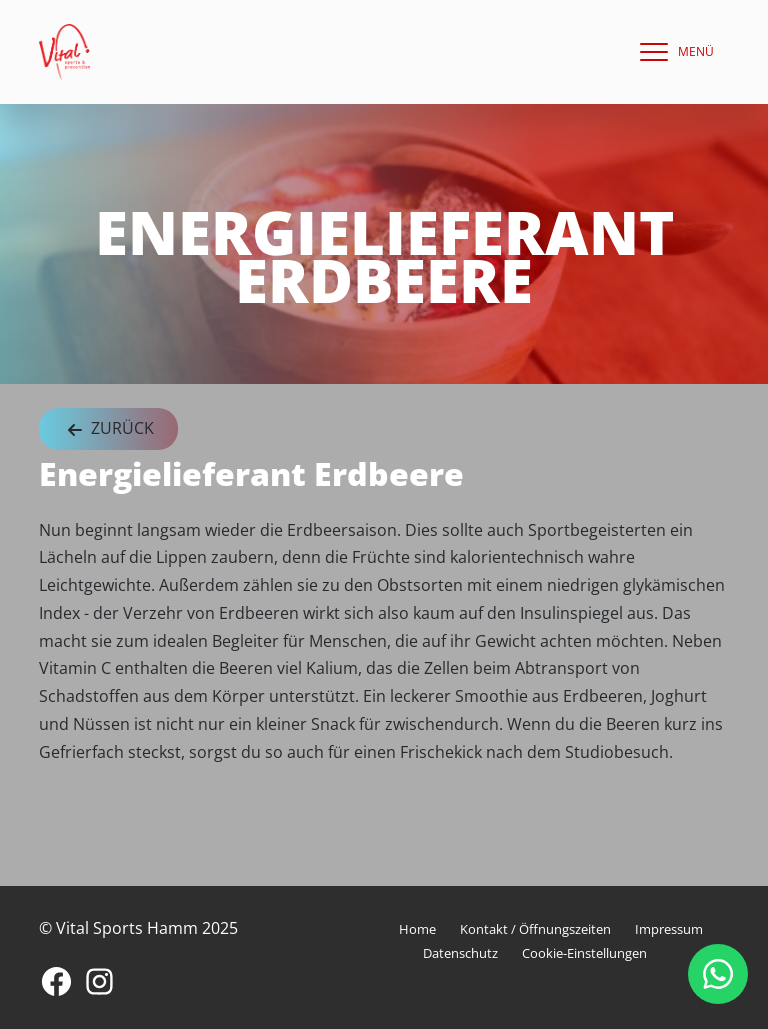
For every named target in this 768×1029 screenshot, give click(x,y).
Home (417, 929)
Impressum (669, 929)
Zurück (108, 429)
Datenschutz (460, 953)
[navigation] (672, 52)
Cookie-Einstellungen (584, 953)
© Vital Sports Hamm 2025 (138, 928)
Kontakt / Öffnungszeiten (535, 929)
